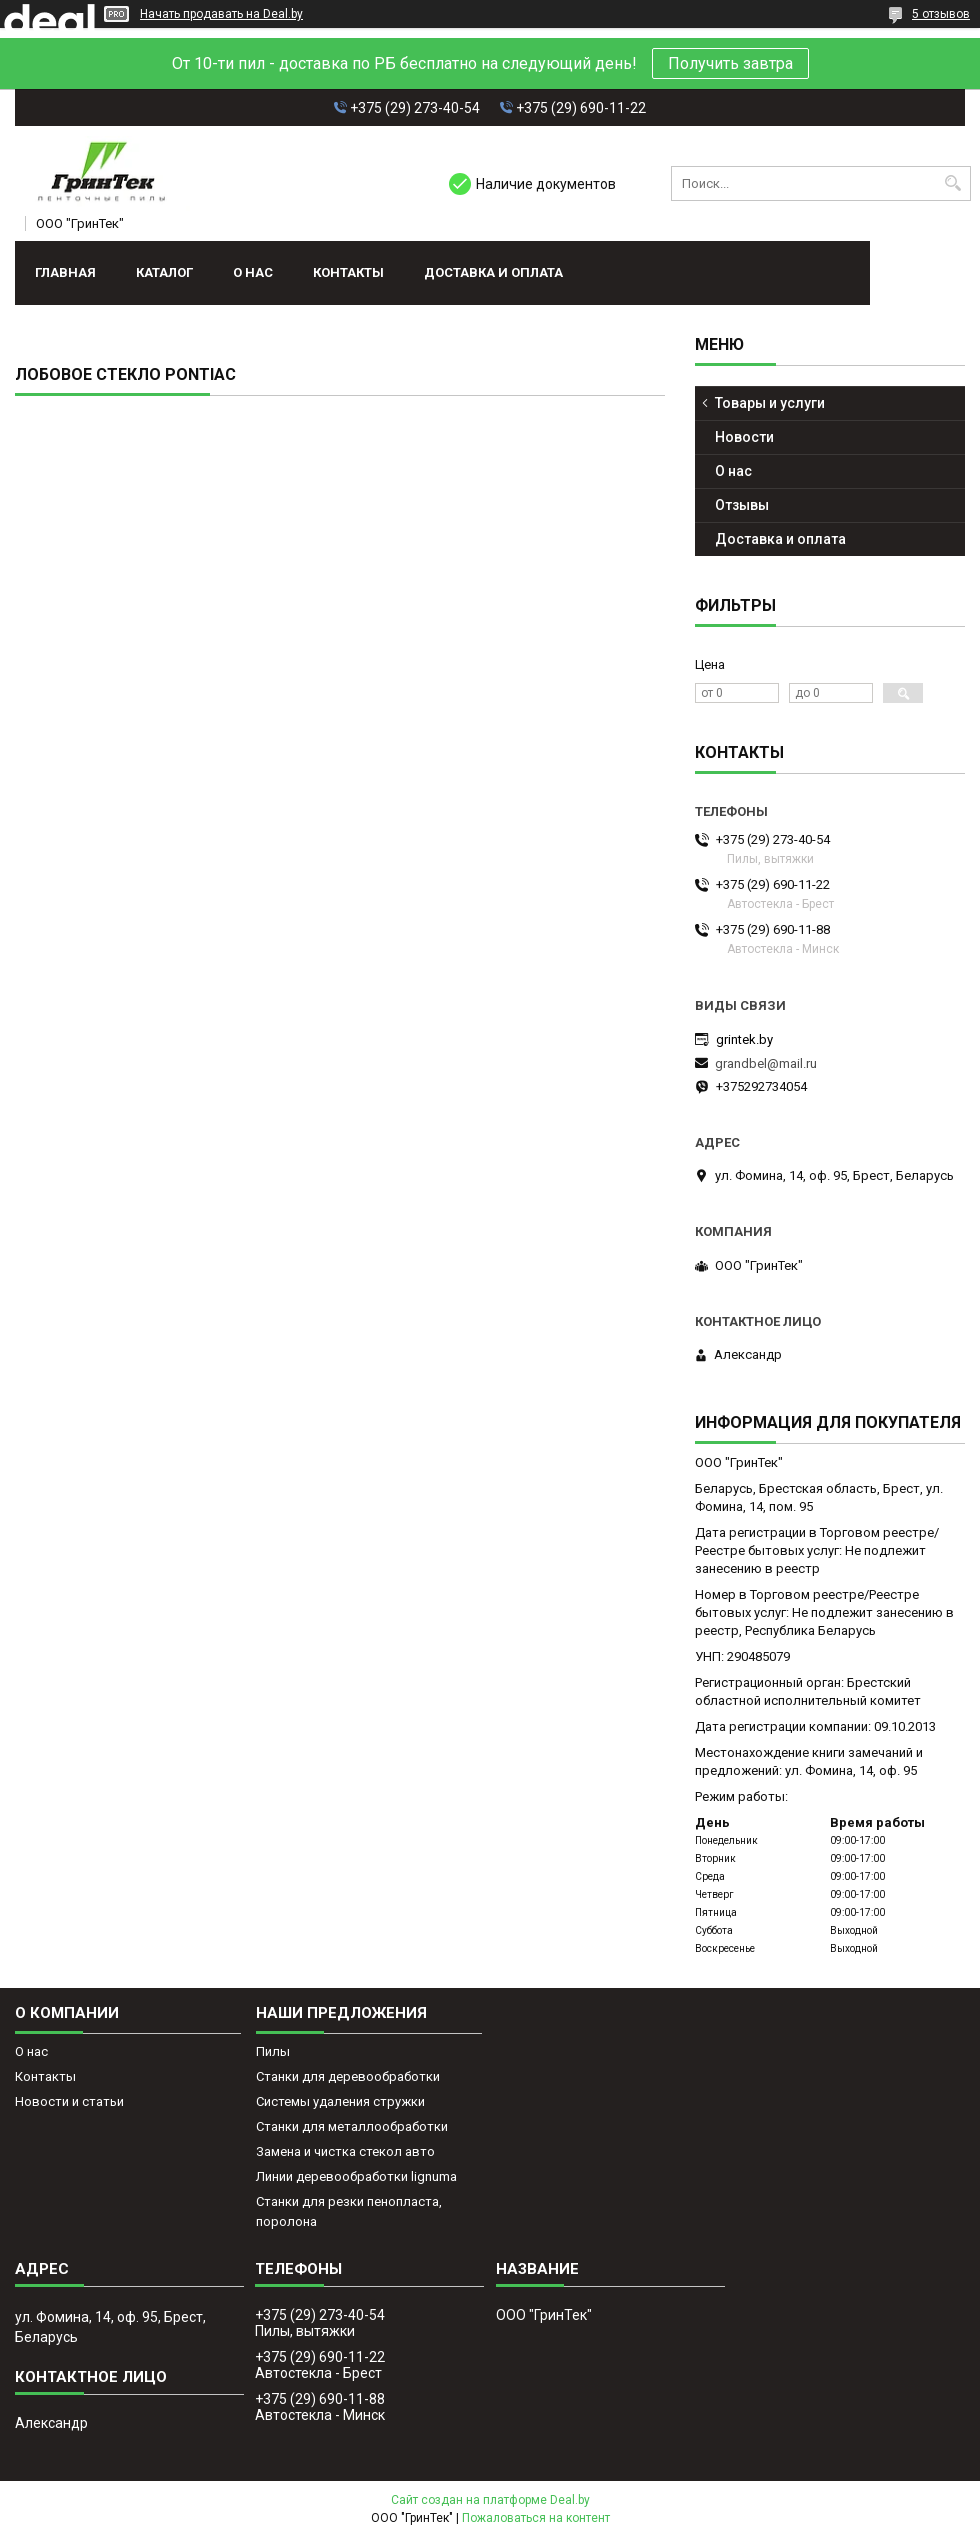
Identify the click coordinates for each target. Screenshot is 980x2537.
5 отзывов (941, 14)
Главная (65, 272)
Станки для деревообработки (348, 2076)
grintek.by (744, 1039)
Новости (744, 437)
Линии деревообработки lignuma (356, 2176)
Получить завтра (730, 63)
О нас (253, 272)
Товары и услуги (770, 403)
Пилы (273, 2051)
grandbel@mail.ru (766, 1063)
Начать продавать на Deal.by (221, 14)
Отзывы (742, 505)
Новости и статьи (69, 2101)
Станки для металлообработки (352, 2126)
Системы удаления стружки (340, 2101)
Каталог (164, 272)
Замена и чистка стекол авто (345, 2151)
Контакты (348, 272)
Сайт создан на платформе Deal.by (490, 2500)
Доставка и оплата (493, 272)
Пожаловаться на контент (536, 2518)
